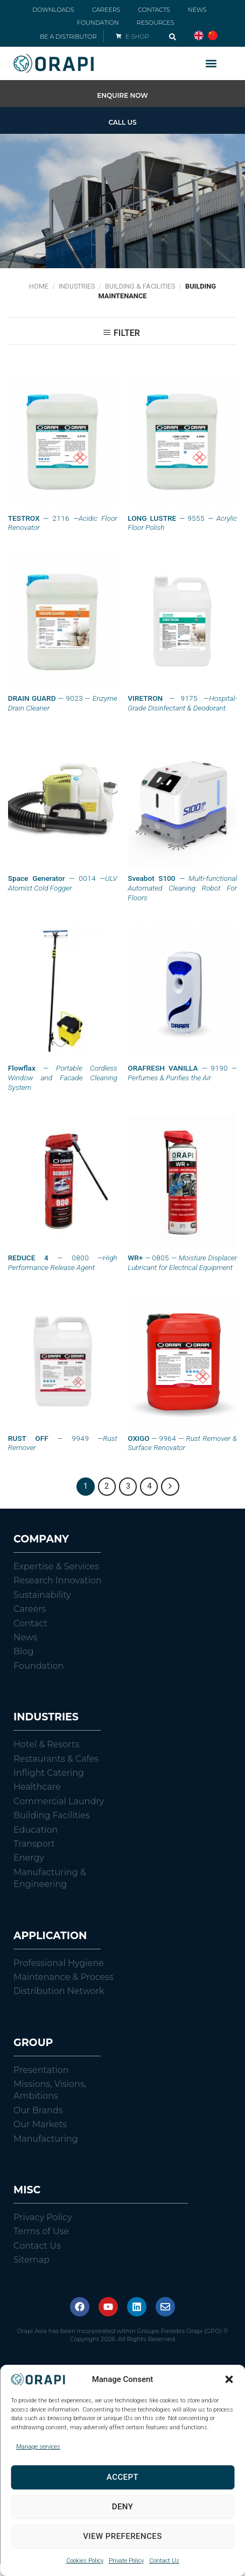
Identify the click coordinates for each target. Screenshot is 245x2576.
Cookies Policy (84, 2560)
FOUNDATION (98, 22)
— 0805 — (182, 1262)
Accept (122, 2477)
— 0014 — (62, 883)
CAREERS (106, 9)
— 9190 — (182, 1073)
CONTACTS (154, 9)
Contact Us (164, 2560)
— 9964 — (182, 1443)
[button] (228, 2379)
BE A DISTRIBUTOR (68, 36)
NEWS (197, 9)
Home (38, 286)
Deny (123, 2507)
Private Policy (126, 2560)
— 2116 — (62, 523)
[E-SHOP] (118, 36)
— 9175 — (182, 703)
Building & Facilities (140, 286)
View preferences (122, 2536)
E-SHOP (137, 36)
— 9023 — (62, 703)
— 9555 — (182, 523)
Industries (77, 286)
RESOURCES (155, 22)
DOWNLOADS (53, 9)
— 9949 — (62, 1443)
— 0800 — (62, 1262)
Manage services (38, 2446)
